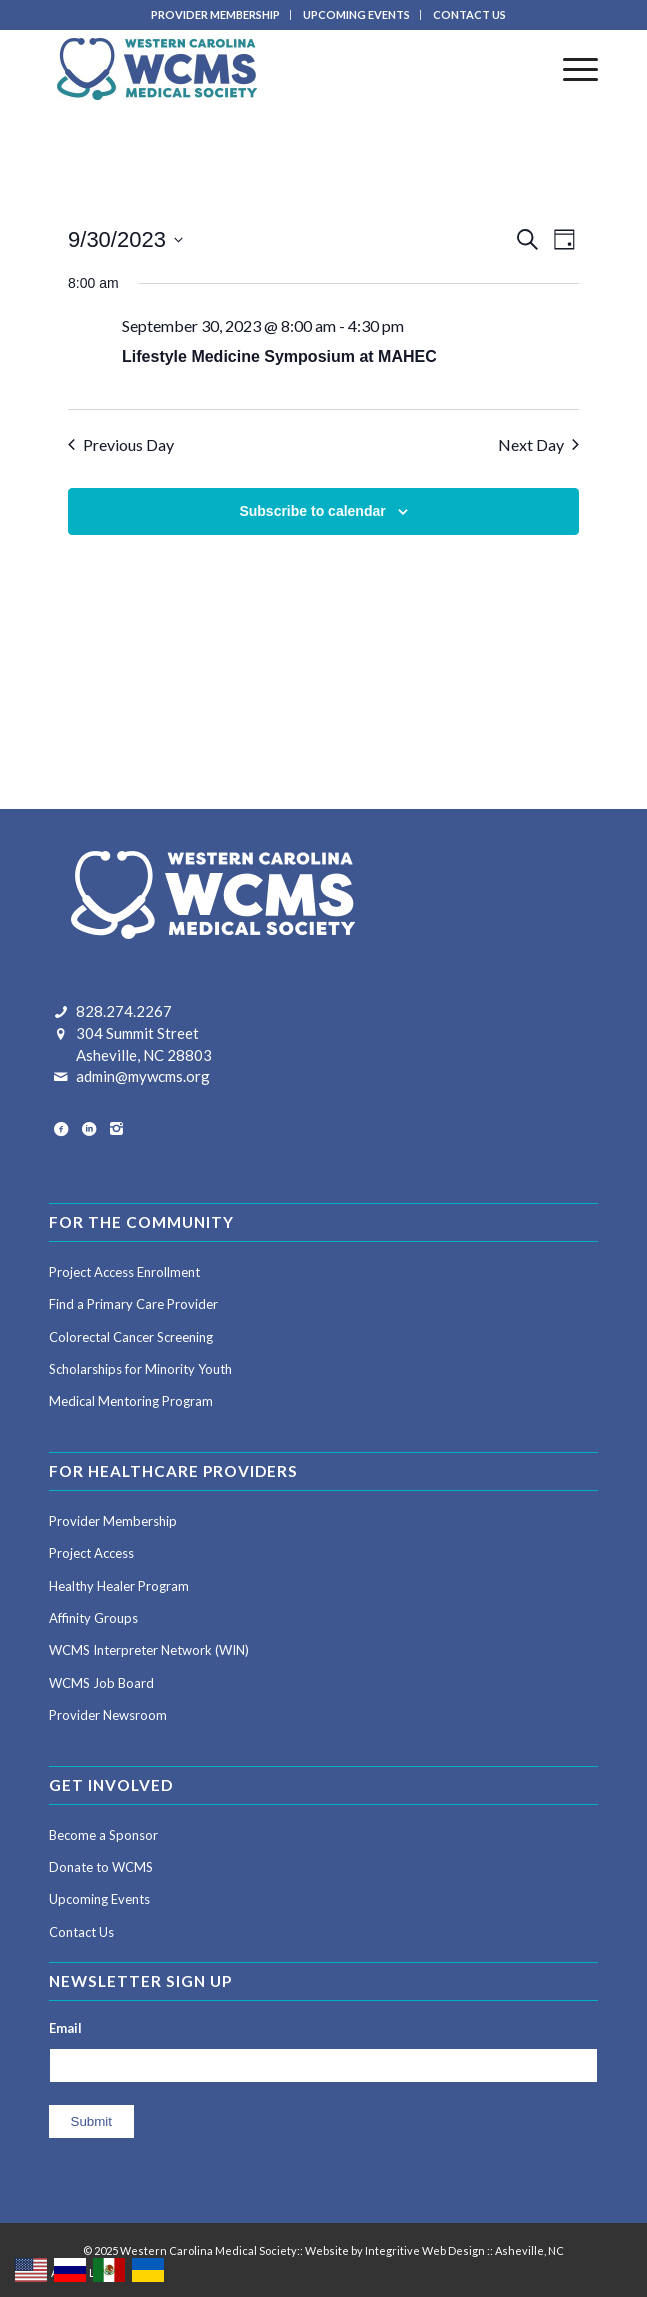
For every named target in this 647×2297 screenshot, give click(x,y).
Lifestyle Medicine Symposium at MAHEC (279, 356)
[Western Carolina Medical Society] (269, 69)
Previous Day (121, 444)
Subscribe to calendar (312, 511)
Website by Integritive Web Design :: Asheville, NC (434, 2250)
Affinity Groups (93, 1618)
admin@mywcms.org (143, 1076)
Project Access (91, 1553)
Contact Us (81, 1932)
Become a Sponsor (103, 1835)
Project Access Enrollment (124, 1272)
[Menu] (570, 69)
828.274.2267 (124, 1011)
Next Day (538, 444)
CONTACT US (469, 14)
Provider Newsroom (108, 1715)
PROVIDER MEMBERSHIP (215, 14)
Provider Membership (113, 1521)
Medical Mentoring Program (131, 1401)
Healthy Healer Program (119, 1586)
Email (65, 2028)
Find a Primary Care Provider (133, 1304)
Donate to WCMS (101, 1867)
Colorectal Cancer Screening (131, 1337)
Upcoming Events (99, 1899)
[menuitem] (216, 15)
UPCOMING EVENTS (356, 14)
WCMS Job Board (101, 1683)
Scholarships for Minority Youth (140, 1369)
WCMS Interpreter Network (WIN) (149, 1650)
